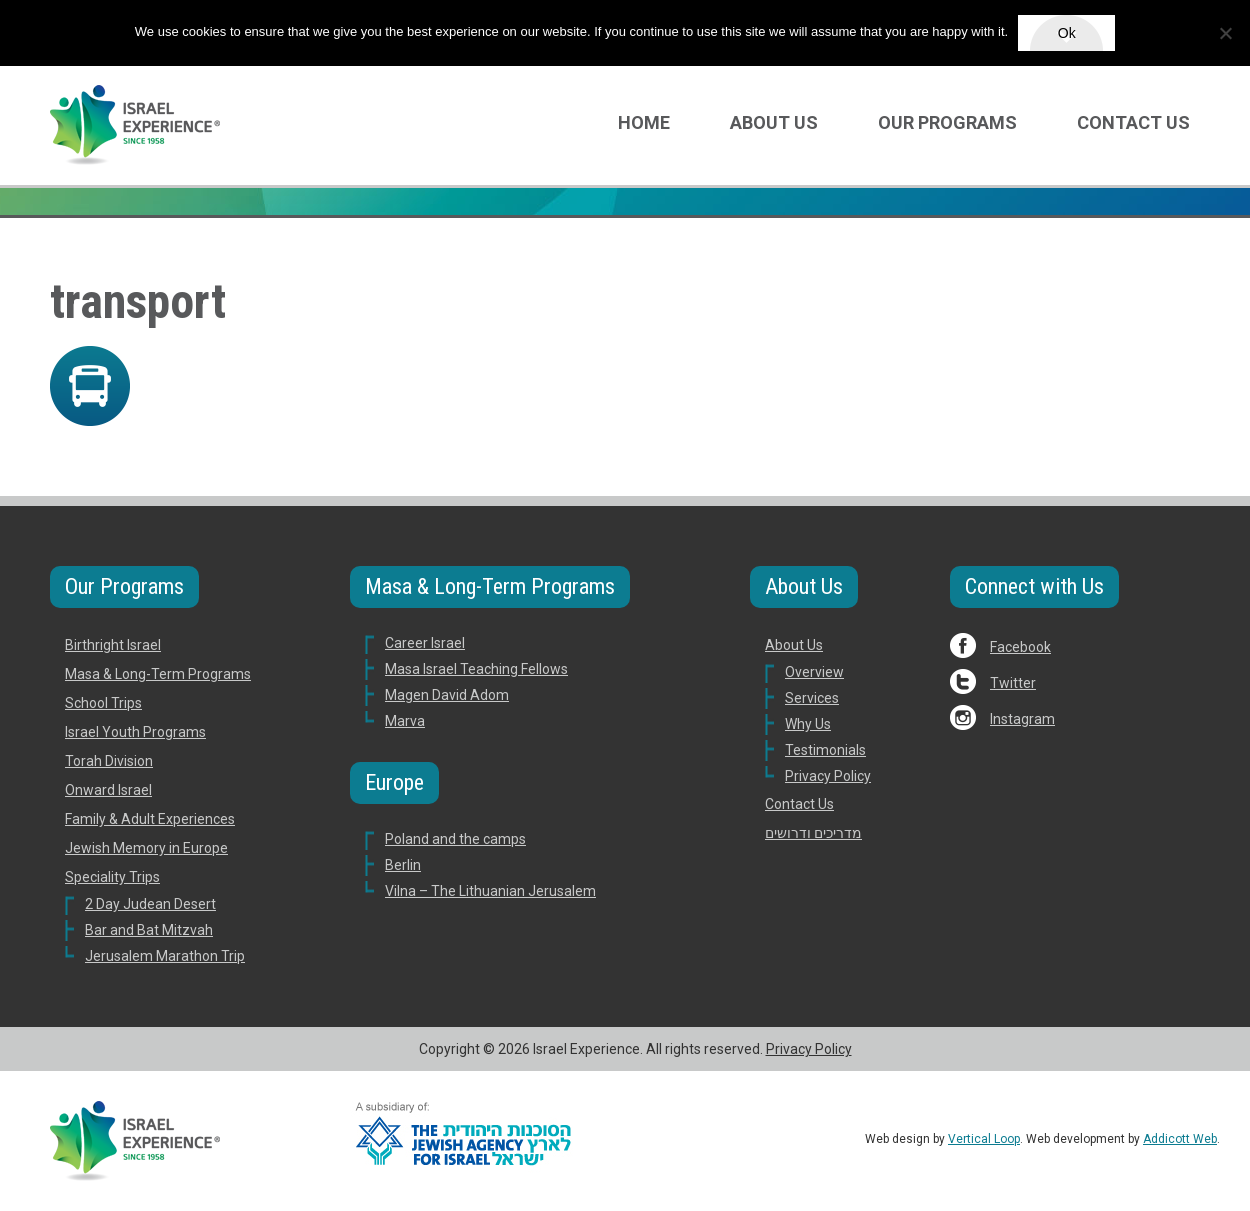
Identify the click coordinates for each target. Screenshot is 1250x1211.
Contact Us (1133, 122)
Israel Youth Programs (135, 732)
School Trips (103, 703)
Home (644, 122)
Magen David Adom (447, 695)
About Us (774, 122)
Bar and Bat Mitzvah (149, 930)
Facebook (1020, 647)
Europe (394, 782)
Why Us (808, 724)
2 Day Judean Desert (150, 904)
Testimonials (825, 750)
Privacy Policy (828, 776)
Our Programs (947, 122)
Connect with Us (1034, 586)
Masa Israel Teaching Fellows (476, 669)
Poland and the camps (455, 839)
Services (812, 698)
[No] (1225, 33)
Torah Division (109, 761)
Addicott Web (1180, 1139)
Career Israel (425, 643)
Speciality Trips (112, 877)
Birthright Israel (113, 645)
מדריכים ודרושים (813, 833)
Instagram (1022, 719)
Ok (1067, 33)
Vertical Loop (984, 1139)
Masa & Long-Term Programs (158, 674)
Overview (814, 672)
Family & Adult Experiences (150, 819)
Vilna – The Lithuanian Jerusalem (490, 891)
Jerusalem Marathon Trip (165, 956)
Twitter (1013, 683)
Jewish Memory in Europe (146, 848)
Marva (405, 721)
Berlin (403, 865)
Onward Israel (108, 790)
